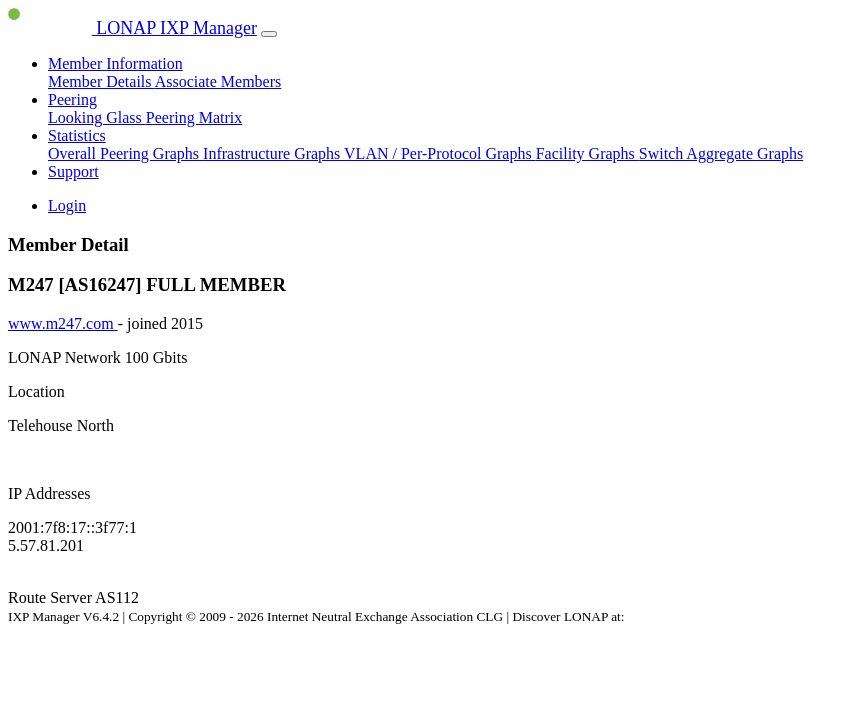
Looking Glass (97, 117)
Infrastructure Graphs (273, 153)
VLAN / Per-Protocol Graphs (440, 153)
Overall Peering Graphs (125, 153)
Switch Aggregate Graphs (721, 153)
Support (73, 171)
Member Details (101, 81)
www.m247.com (63, 323)
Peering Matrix (194, 117)
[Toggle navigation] (269, 34)
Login (67, 205)
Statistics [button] (77, 135)
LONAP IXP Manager (132, 28)
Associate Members (218, 81)
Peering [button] (72, 99)
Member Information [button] (115, 63)
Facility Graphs (587, 153)
